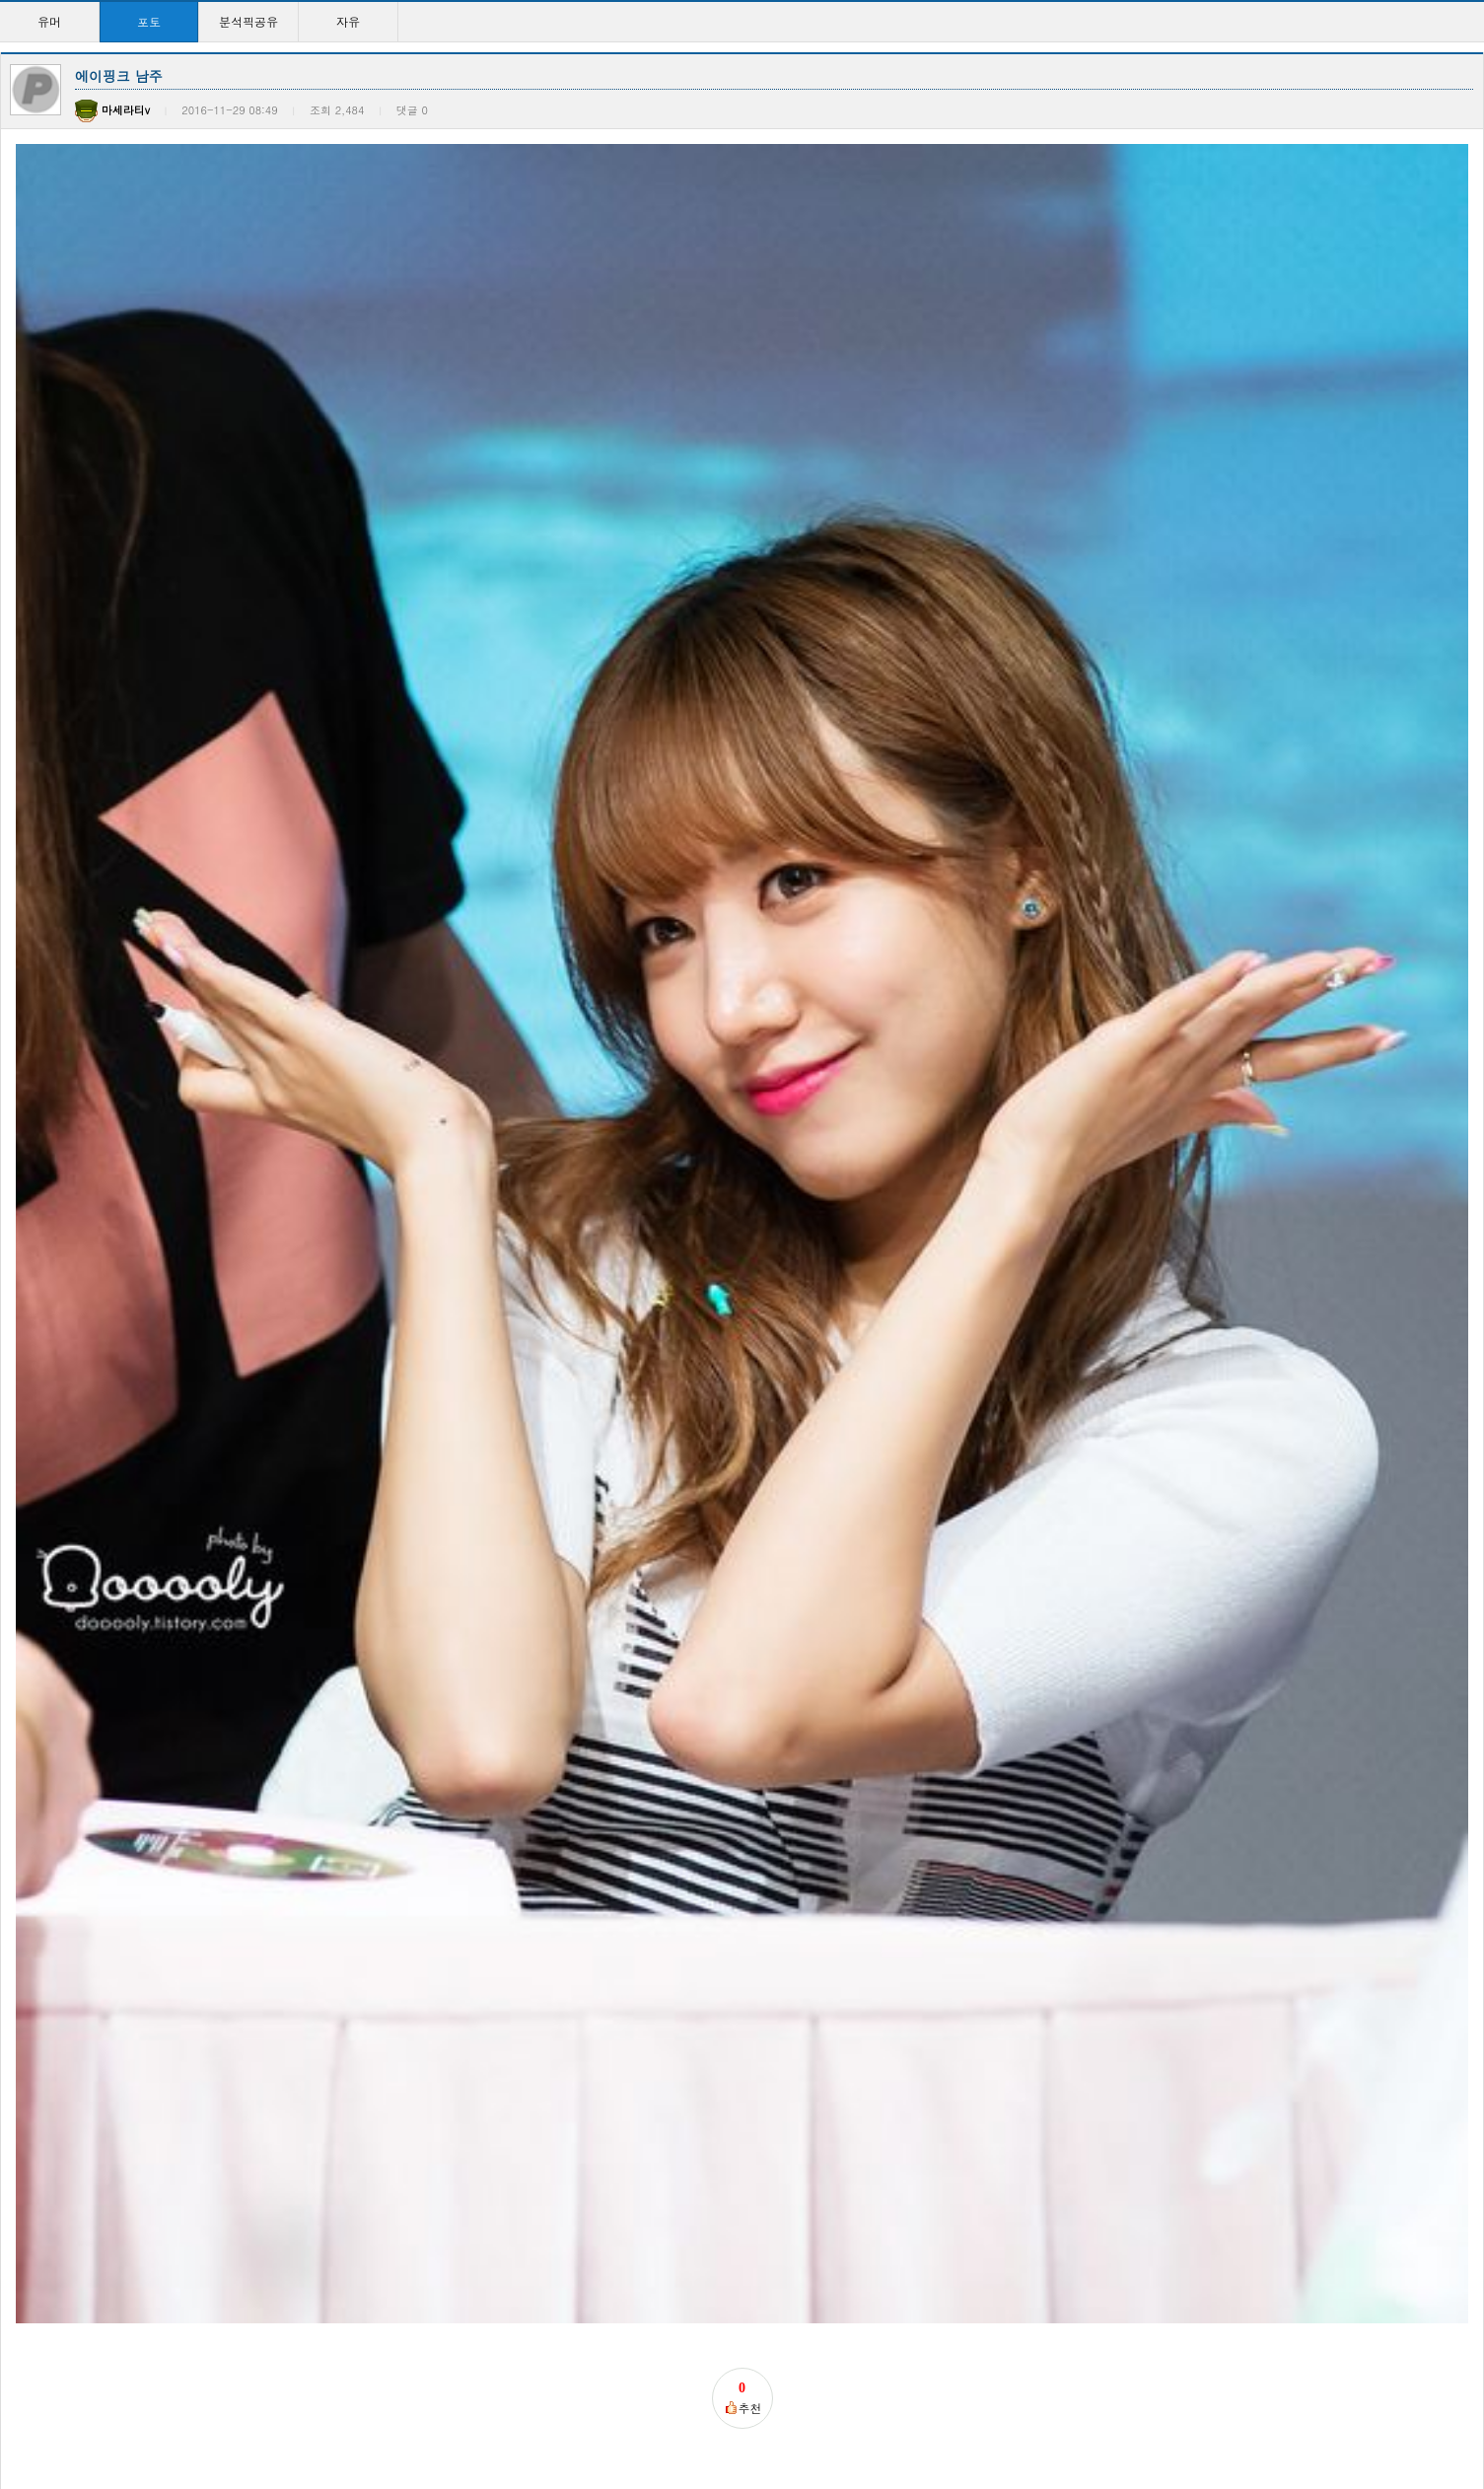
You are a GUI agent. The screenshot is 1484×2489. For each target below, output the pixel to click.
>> (932, 2409)
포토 (149, 21)
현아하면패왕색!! (676, 1940)
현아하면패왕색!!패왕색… (700, 2145)
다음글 (82, 1514)
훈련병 (114, 1248)
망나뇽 (1264, 1735)
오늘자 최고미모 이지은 (287, 2145)
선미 (233, 1940)
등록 (1413, 1313)
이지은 (854, 1940)
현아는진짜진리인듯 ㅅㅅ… (1114, 1735)
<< (553, 2409)
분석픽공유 (248, 21)
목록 (1464, 1514)
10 (868, 2409)
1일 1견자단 (1275, 1940)
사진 (30, 1940)
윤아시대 (42, 1735)
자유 (348, 21)
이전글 (25, 1514)
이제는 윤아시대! (679, 1735)
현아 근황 (454, 1735)
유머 (49, 21)
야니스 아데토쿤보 (475, 2145)
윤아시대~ (864, 1735)
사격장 (443, 1940)
